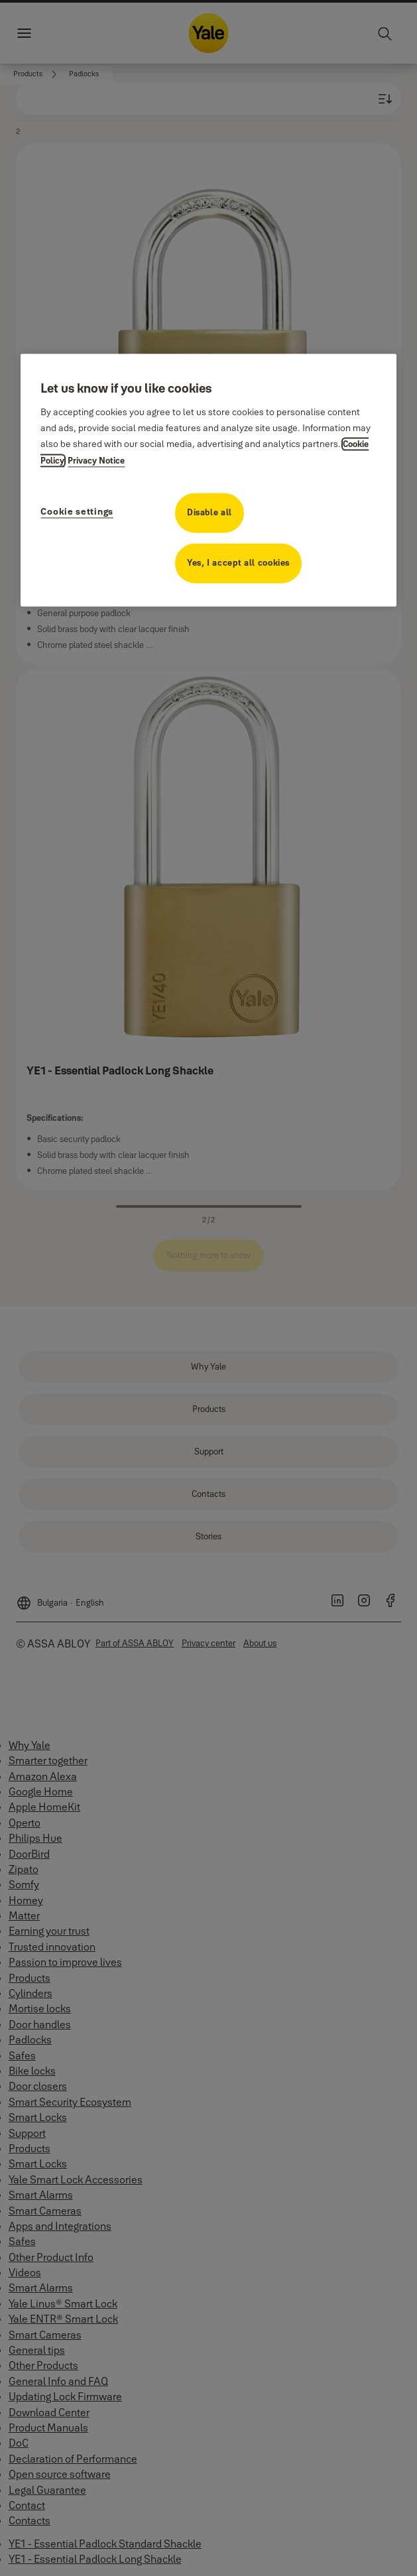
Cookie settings (76, 512)
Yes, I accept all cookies (238, 563)
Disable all (209, 512)
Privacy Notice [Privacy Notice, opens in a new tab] (96, 461)
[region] (208, 480)
